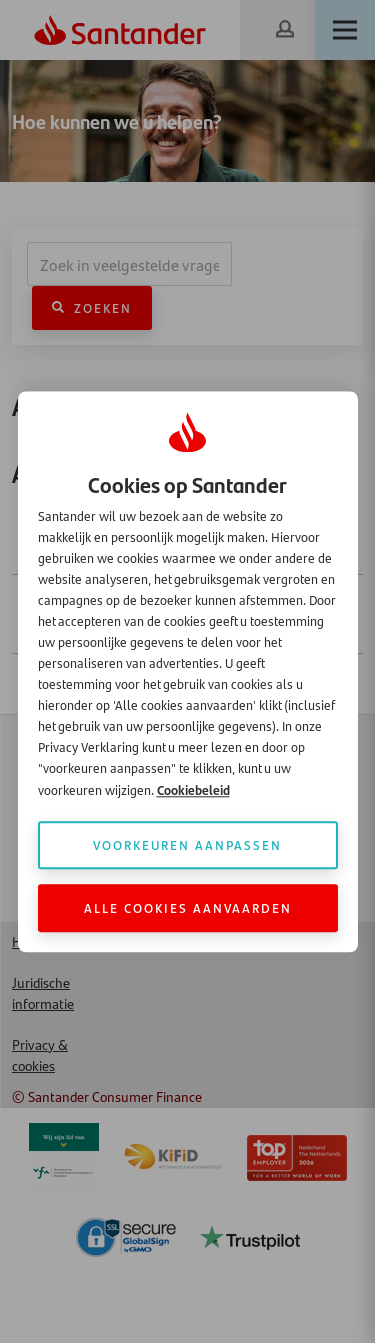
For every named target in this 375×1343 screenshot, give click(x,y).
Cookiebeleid (193, 789)
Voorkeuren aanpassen (187, 844)
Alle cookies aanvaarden (188, 907)
